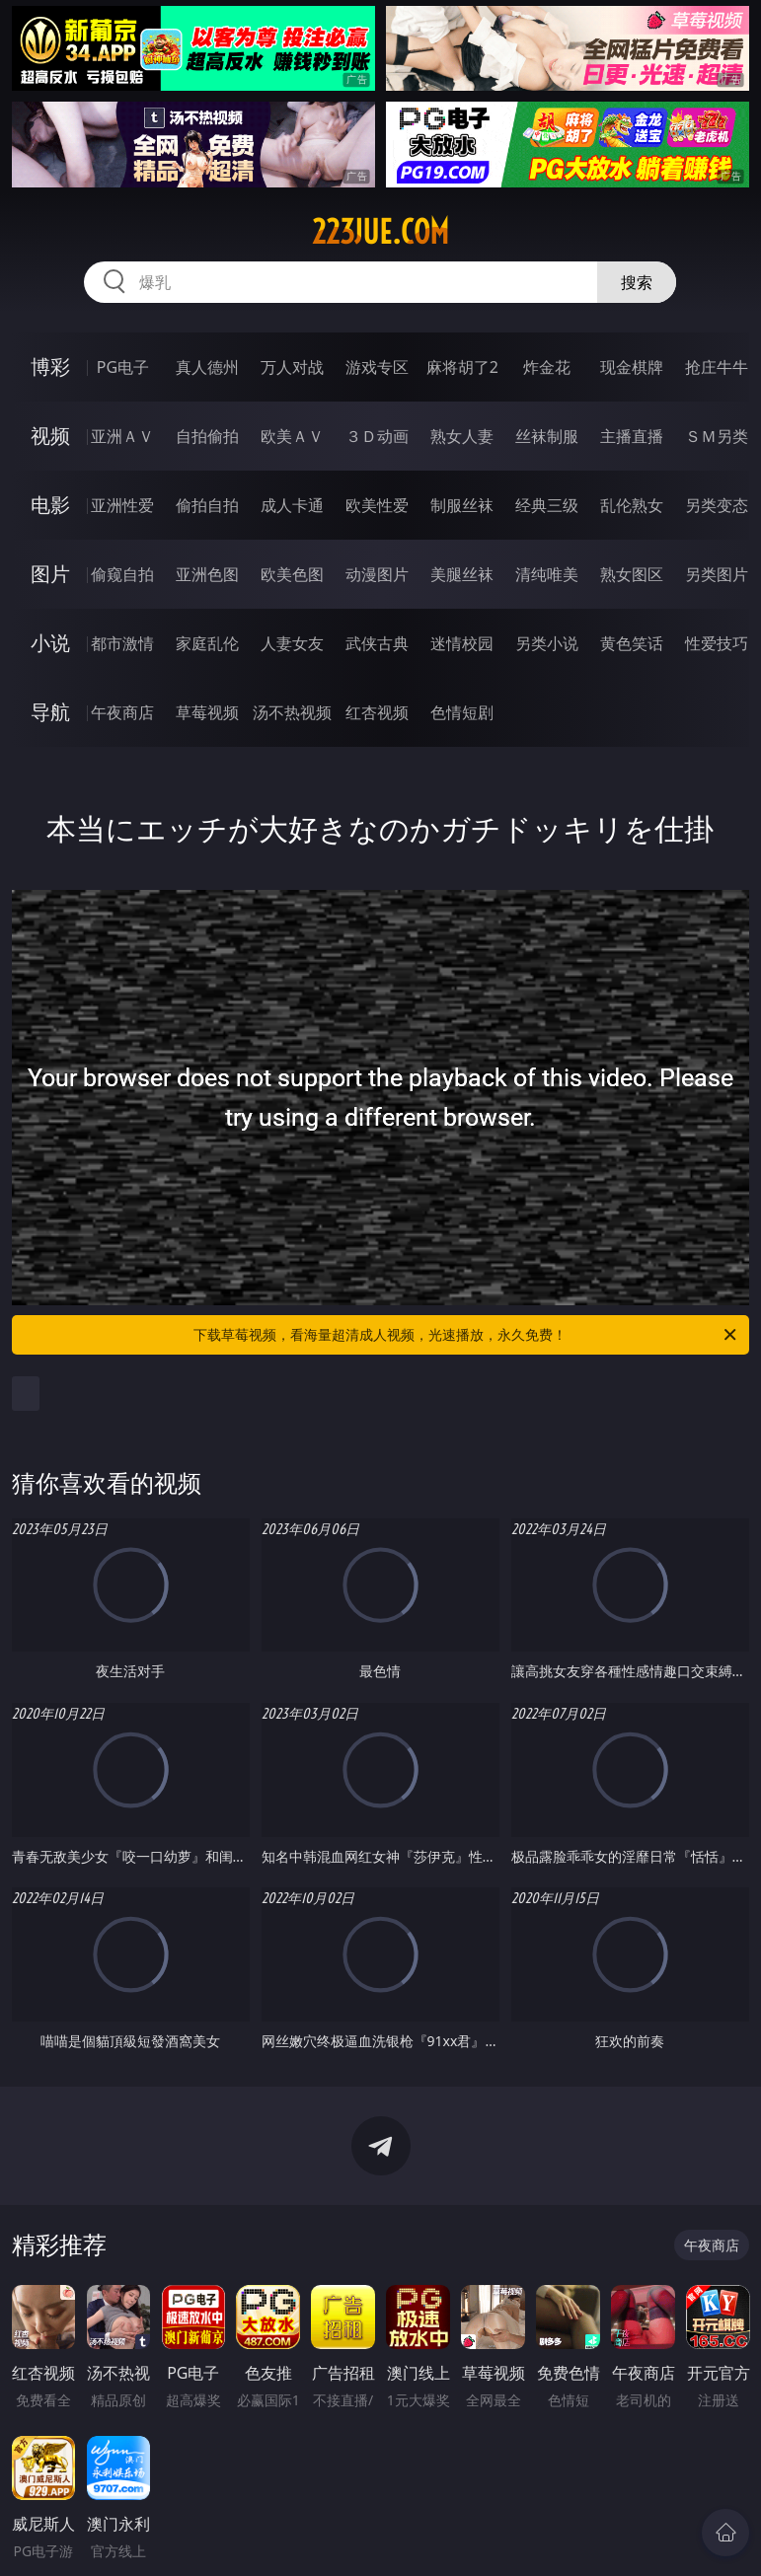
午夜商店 (122, 712)
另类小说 (546, 643)
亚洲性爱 (122, 505)
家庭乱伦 (207, 643)
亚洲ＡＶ (122, 436)
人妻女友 (292, 643)
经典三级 (546, 505)
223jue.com (380, 232)
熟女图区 (631, 574)
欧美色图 (292, 574)
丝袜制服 (546, 436)
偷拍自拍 (207, 505)
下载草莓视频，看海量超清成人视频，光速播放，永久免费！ (466, 1335)
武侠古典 (377, 643)
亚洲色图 (207, 574)
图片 (50, 573)
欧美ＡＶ (292, 436)
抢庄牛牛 (716, 367)
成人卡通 (292, 505)
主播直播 (631, 436)
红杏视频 (377, 712)
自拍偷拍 (207, 436)
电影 (50, 504)
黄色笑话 (631, 643)
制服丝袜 (462, 505)
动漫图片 (377, 574)
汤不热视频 (292, 712)
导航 (50, 712)
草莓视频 (207, 712)
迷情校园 (462, 643)
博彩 (50, 366)
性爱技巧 (716, 643)
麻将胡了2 (462, 367)
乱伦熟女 (631, 505)
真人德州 (207, 367)
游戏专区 (377, 367)
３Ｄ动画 (377, 436)
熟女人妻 (462, 436)
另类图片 (716, 574)
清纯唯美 (546, 574)
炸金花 (547, 367)
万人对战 (292, 367)
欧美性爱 (377, 505)
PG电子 (123, 367)
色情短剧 (462, 712)
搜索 (636, 282)
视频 (50, 435)
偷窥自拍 (122, 574)
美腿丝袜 (462, 574)
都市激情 (122, 643)
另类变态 (716, 505)
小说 (50, 642)
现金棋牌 (631, 367)
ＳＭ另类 (716, 436)
